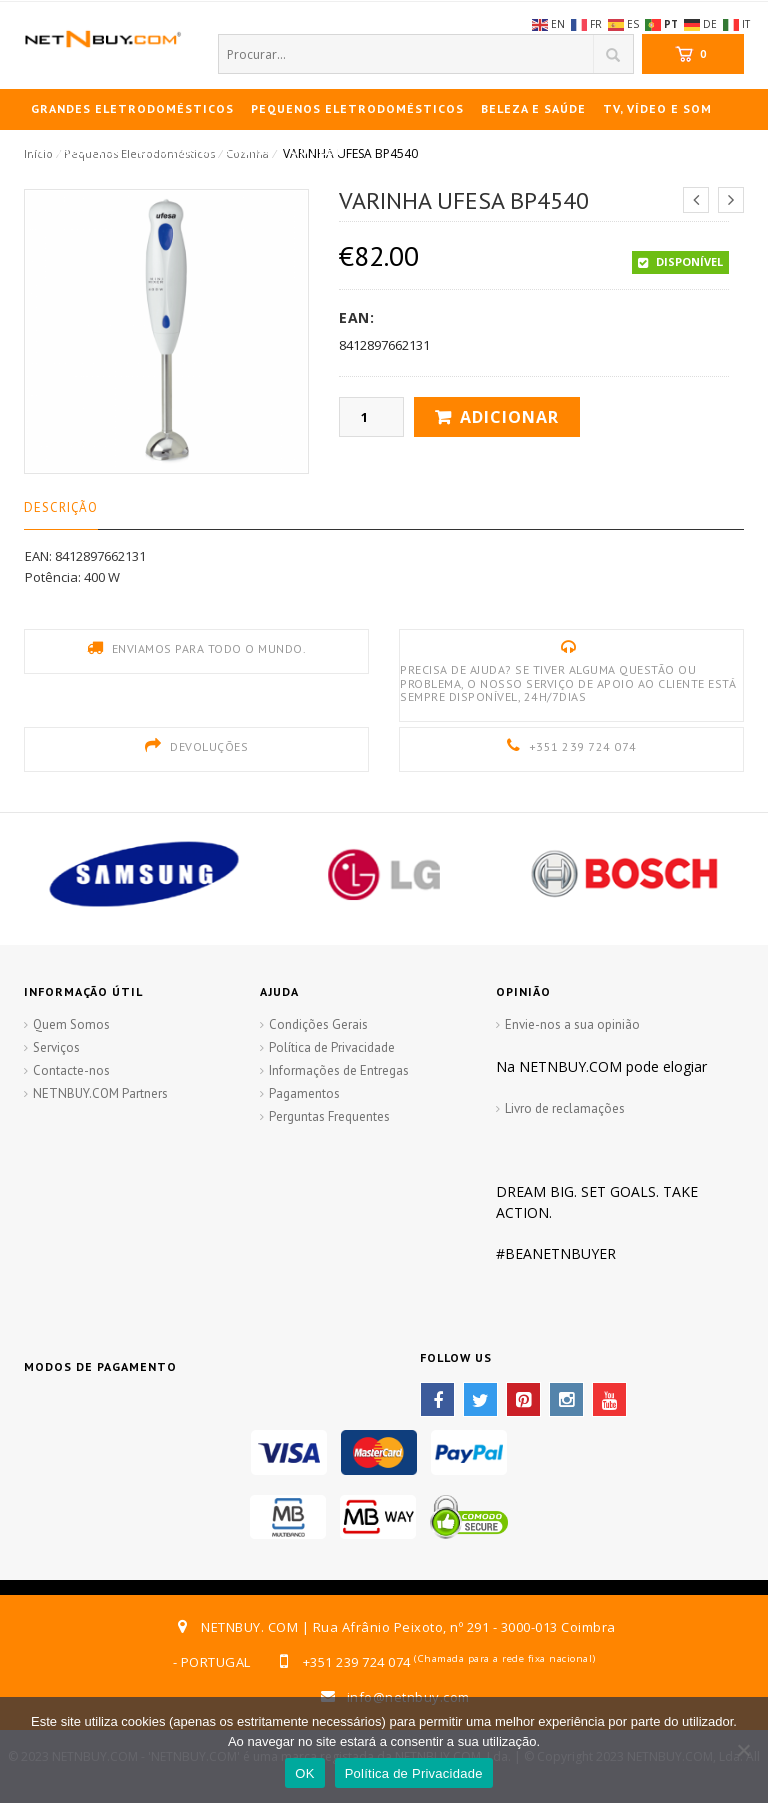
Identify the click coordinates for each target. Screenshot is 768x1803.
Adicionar (509, 417)
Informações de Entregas (339, 1070)
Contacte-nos (71, 1070)
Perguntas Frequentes (329, 1116)
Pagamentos (304, 1093)
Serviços (56, 1047)
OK (304, 1773)
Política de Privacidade (332, 1047)
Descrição (61, 507)
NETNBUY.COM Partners (100, 1093)
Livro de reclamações (565, 1108)
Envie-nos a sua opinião (572, 1024)
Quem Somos (71, 1024)
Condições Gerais (318, 1024)
